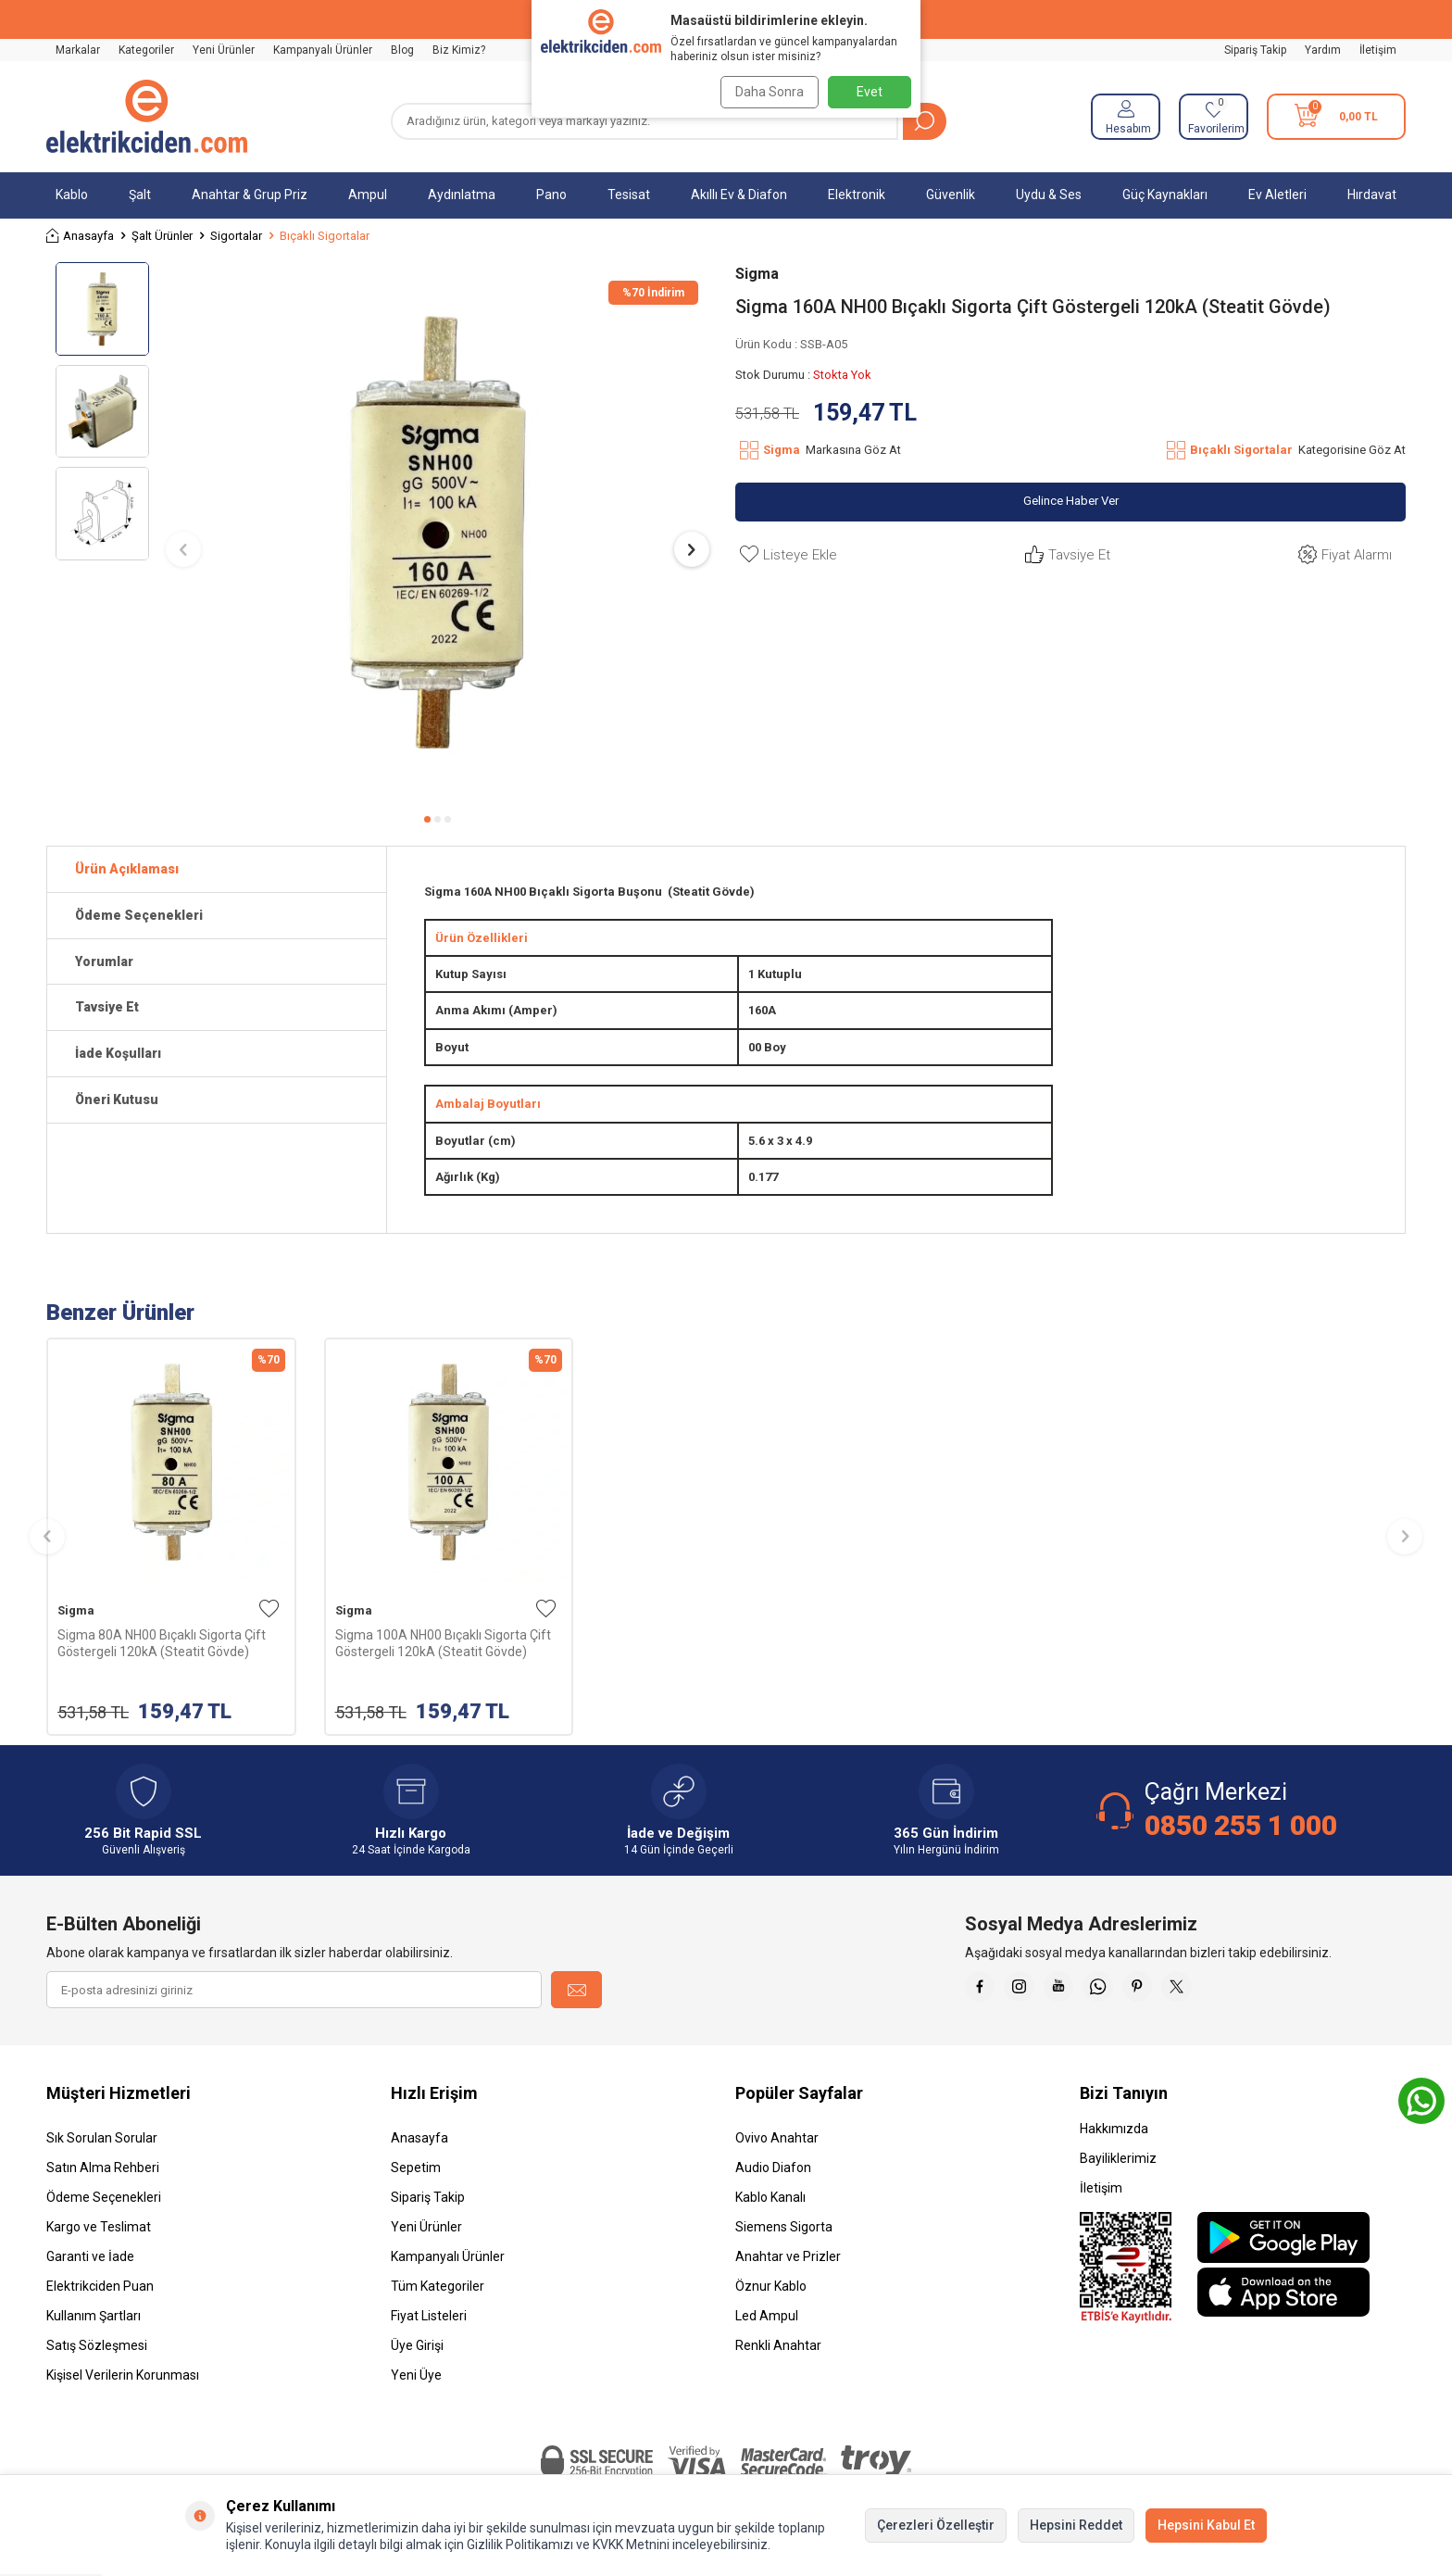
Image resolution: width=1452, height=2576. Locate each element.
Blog (402, 50)
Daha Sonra (765, 91)
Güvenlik (950, 194)
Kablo (72, 194)
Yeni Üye (416, 2375)
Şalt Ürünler (162, 236)
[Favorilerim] (1213, 117)
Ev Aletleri (1277, 194)
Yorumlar (104, 961)
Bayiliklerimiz (1118, 2158)
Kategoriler (146, 50)
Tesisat (628, 194)
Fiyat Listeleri (429, 2315)
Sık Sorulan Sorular (101, 2137)
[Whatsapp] (1122, 1989)
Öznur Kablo (771, 2286)
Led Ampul (766, 2315)
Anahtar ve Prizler (788, 2256)
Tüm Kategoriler (437, 2286)
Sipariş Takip (1255, 50)
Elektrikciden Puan (100, 2286)
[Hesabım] (1125, 117)
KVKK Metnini (630, 2544)
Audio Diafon (773, 2167)
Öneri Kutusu (116, 1099)
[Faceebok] (983, 1989)
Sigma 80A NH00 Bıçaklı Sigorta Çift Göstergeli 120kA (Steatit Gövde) (161, 1643)
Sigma (757, 274)
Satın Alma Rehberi (102, 2167)
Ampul (367, 194)
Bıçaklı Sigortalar (324, 236)
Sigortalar (236, 236)
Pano (551, 194)
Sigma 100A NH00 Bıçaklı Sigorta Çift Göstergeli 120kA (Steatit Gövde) (443, 1643)
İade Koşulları (118, 1053)
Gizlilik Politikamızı (520, 2544)
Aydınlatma (461, 194)
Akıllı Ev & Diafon (739, 194)
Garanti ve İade (90, 2256)
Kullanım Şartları (93, 2315)
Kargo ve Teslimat (98, 2226)
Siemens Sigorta (783, 2226)
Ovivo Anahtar (777, 2137)
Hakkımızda (1114, 2128)
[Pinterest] (1168, 1989)
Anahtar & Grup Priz (249, 194)
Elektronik (856, 194)
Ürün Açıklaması (127, 868)
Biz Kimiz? (458, 50)
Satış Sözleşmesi (96, 2345)
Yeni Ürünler (224, 50)
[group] (437, 532)
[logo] (146, 116)
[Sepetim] (1336, 117)
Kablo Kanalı (770, 2197)
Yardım (1323, 50)
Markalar (78, 50)
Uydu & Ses (1049, 194)
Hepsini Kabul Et (1206, 2525)
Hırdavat (1371, 194)
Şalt (140, 194)
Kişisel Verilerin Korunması (122, 2375)
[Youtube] (1076, 1989)
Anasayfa (80, 236)
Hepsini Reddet (1076, 2525)
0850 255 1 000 (1241, 1825)
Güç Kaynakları (1165, 194)
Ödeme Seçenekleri (139, 915)
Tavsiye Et (1065, 555)
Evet (869, 91)
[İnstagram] (1029, 1989)
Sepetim (416, 2167)
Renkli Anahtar (778, 2345)
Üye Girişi (417, 2345)
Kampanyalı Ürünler (322, 50)
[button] (427, 819)
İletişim (1377, 50)
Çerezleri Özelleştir (936, 2525)
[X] (1214, 1989)
